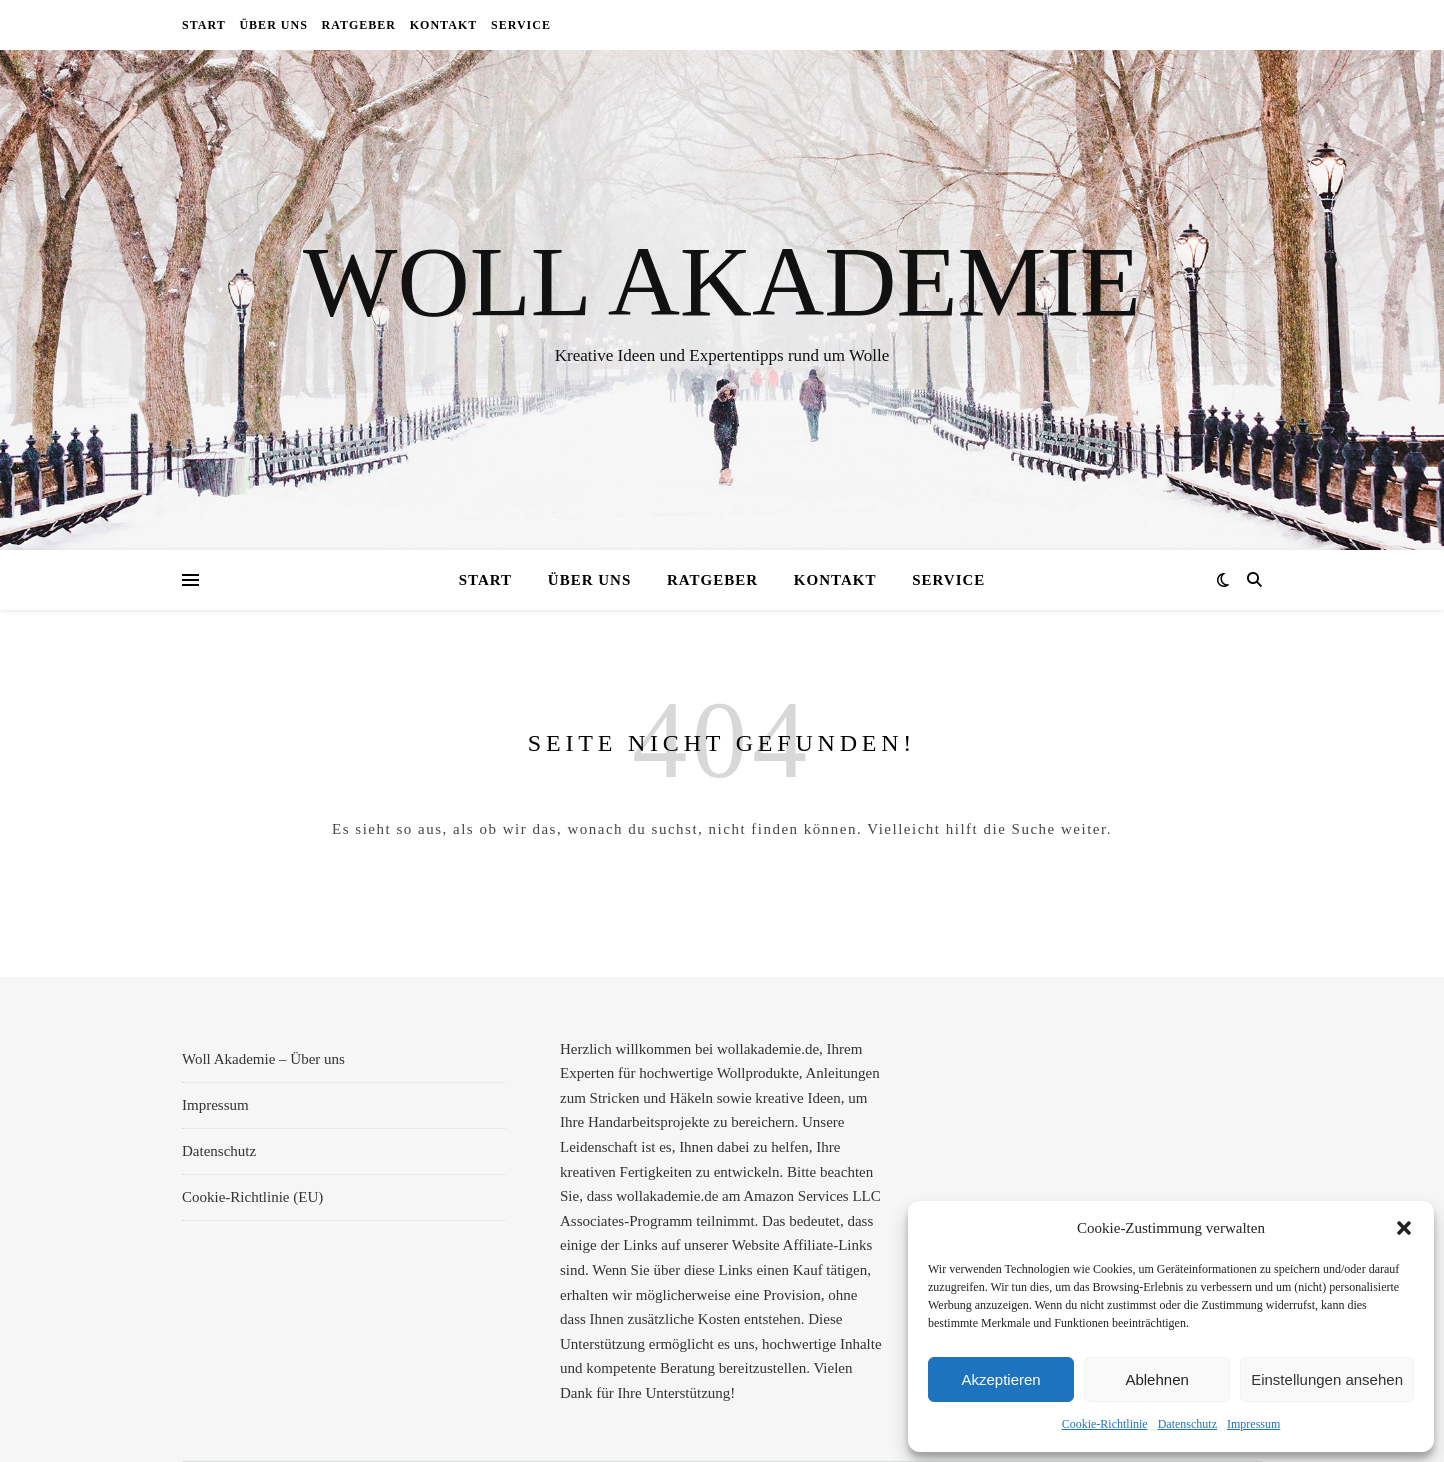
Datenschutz (1187, 1424)
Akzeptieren (1000, 1379)
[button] (1404, 1228)
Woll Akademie (722, 282)
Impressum (1253, 1424)
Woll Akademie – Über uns (263, 1059)
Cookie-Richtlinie (1105, 1424)
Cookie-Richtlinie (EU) (252, 1197)
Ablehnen (1156, 1379)
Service (521, 25)
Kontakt (443, 25)
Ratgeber (359, 25)
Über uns (273, 25)
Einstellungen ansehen (1327, 1379)
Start (204, 25)
